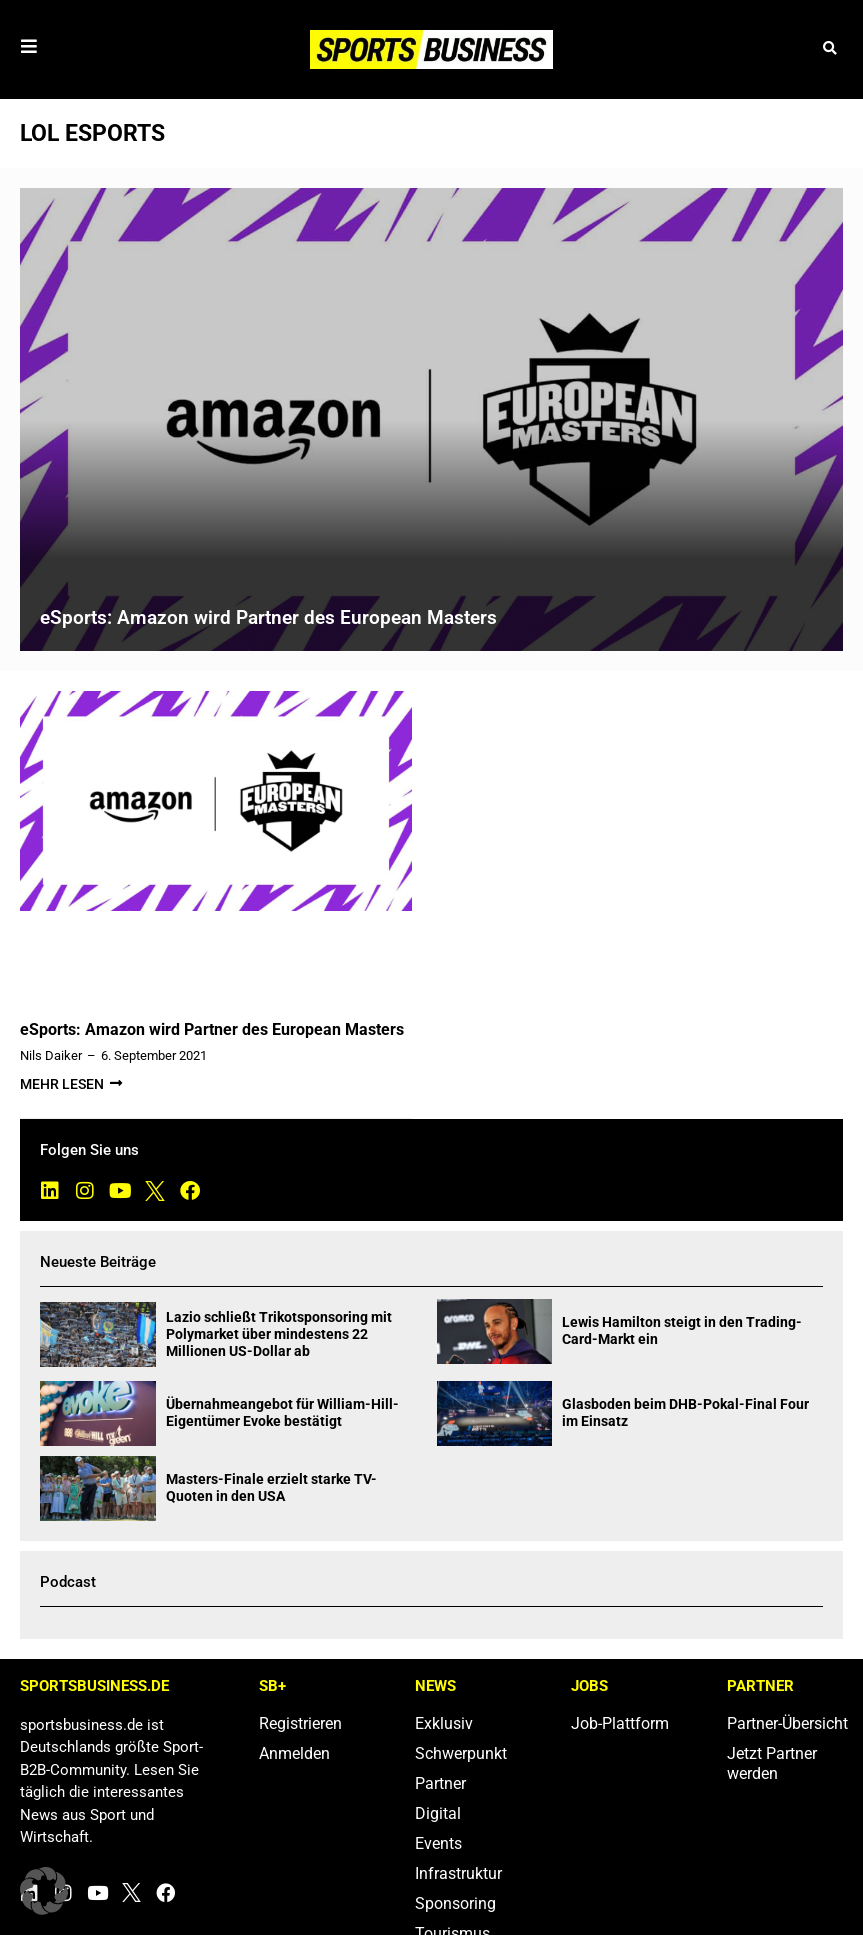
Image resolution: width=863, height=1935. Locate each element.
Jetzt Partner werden (772, 1763)
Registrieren (300, 1723)
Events (438, 1843)
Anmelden (294, 1753)
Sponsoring (455, 1903)
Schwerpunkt (461, 1753)
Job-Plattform (620, 1723)
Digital (438, 1813)
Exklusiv (444, 1723)
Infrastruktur (458, 1873)
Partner (440, 1783)
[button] (830, 49)
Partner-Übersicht (785, 1723)
